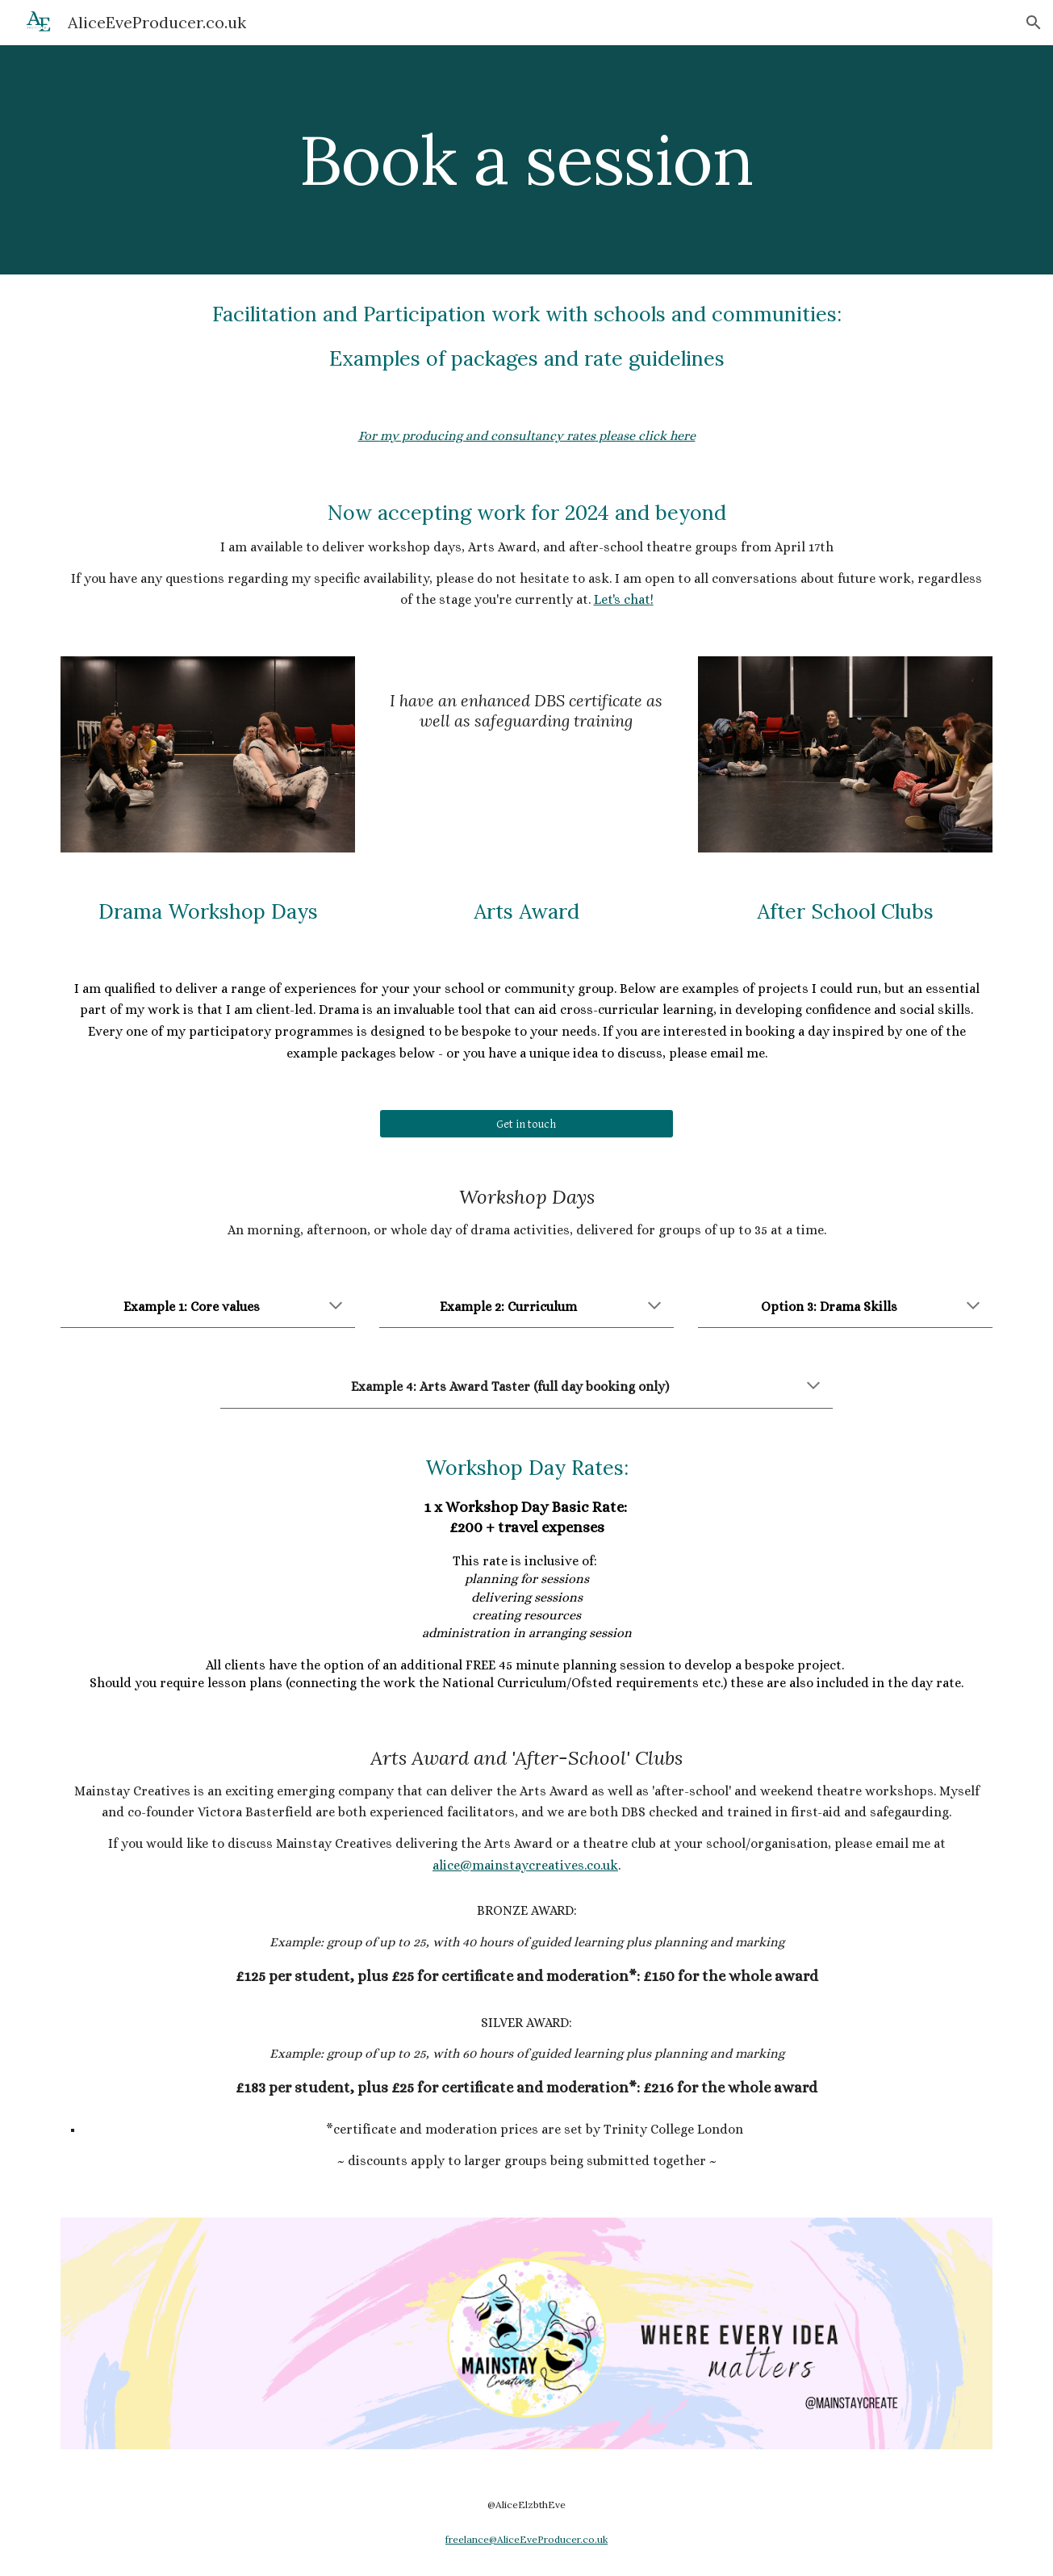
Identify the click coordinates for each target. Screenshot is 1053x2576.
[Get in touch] (526, 1123)
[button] (1033, 22)
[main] (527, 159)
